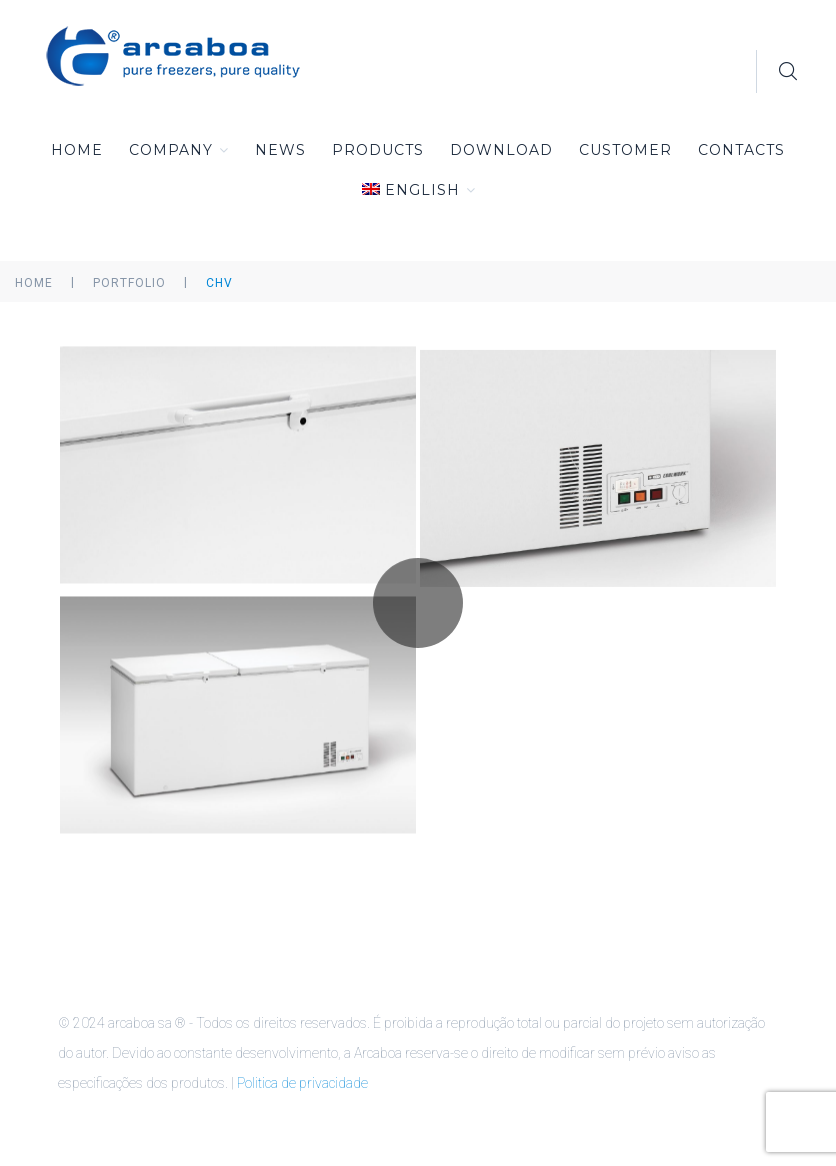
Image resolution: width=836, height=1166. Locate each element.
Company (179, 150)
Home (77, 150)
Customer (625, 150)
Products (378, 150)
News (280, 150)
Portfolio (129, 283)
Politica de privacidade (302, 1083)
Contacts (741, 150)
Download (501, 150)
